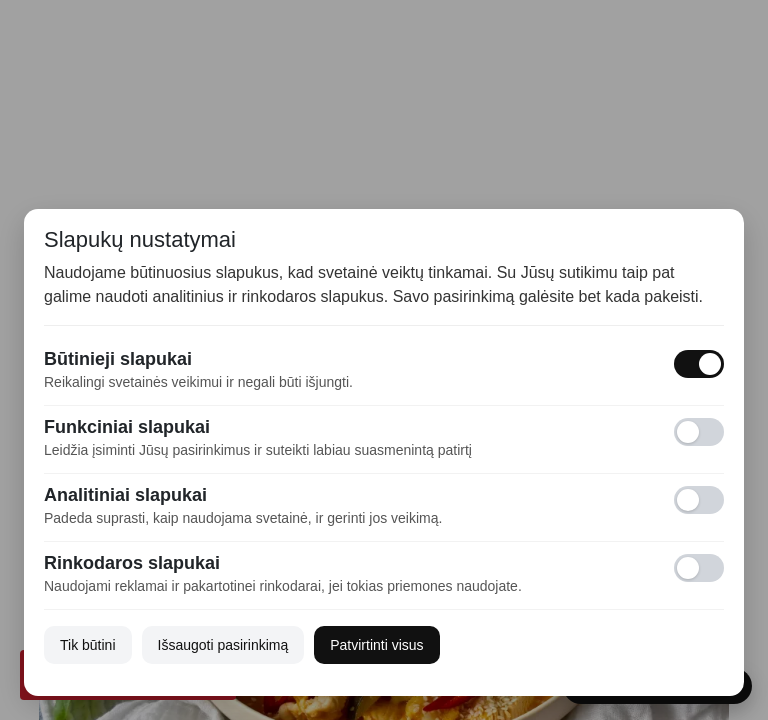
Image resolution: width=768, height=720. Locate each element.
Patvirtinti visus (376, 645)
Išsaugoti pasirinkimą (223, 645)
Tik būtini (88, 645)
